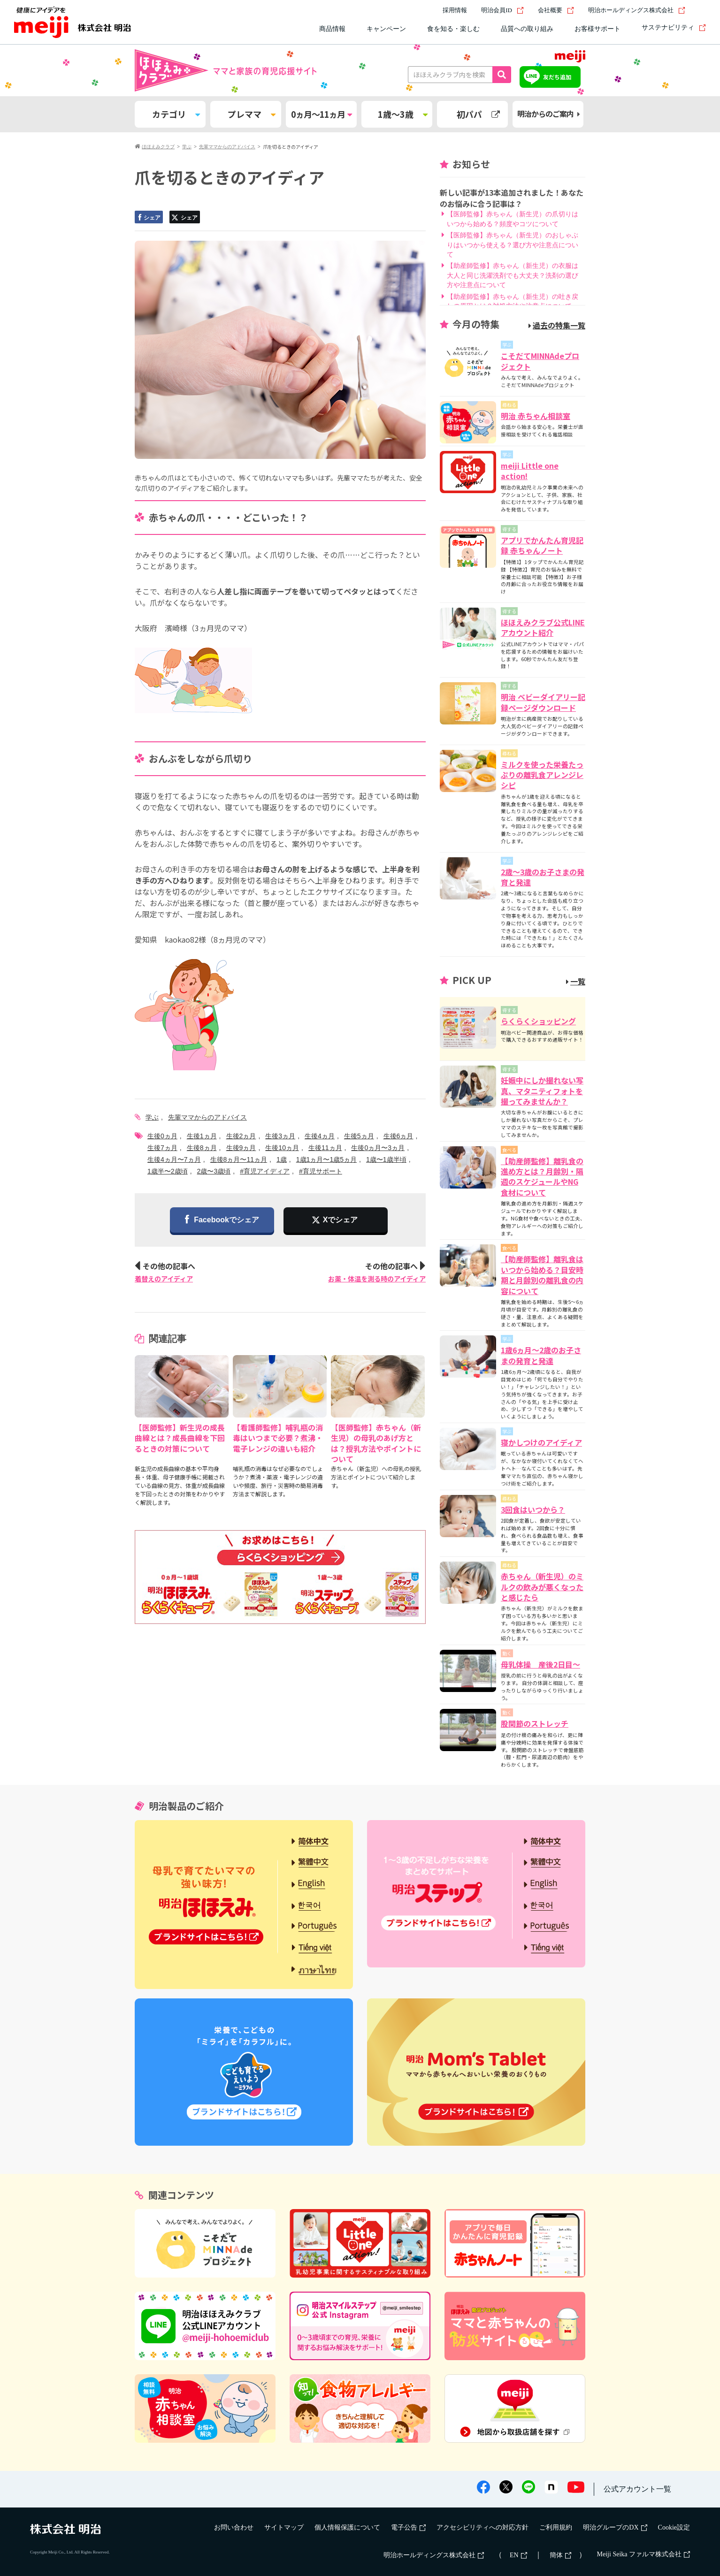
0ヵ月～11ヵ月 (321, 114)
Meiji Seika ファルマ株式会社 (643, 2554)
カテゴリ (176, 114)
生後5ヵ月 (359, 1136)
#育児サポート (320, 1171)
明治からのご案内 (548, 113)
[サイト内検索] (700, 10)
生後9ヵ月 (241, 1147)
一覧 (575, 981)
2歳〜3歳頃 (214, 1171)
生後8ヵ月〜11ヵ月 (239, 1159)
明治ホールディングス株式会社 (636, 10)
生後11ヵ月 (325, 1147)
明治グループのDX (615, 2527)
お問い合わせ (233, 2527)
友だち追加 (557, 77)
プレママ (252, 114)
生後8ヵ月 (202, 1147)
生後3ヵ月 (280, 1136)
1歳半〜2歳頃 (167, 1171)
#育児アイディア (265, 1171)
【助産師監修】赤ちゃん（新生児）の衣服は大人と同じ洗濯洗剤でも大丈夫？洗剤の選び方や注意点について (512, 275)
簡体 (560, 2555)
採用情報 (455, 10)
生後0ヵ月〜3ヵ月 (378, 1147)
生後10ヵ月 (282, 1147)
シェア (148, 217)
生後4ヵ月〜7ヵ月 (174, 1159)
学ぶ (152, 1117)
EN (518, 2555)
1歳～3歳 (403, 114)
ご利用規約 (555, 2527)
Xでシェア (340, 1220)
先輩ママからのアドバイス (207, 1117)
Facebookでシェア (222, 1220)
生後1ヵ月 (202, 1136)
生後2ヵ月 (241, 1136)
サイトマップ (284, 2527)
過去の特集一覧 (557, 325)
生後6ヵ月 (398, 1136)
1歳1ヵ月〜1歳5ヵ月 (326, 1159)
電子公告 (408, 2527)
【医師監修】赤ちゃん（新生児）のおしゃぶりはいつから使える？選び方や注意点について (512, 245)
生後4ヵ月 (320, 1136)
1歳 (281, 1159)
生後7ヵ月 (162, 1147)
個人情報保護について (347, 2527)
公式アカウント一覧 (637, 2489)
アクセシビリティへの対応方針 (483, 2527)
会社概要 (556, 10)
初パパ (478, 114)
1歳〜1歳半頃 (386, 1159)
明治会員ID (502, 10)
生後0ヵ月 (162, 1136)
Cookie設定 (674, 2527)
